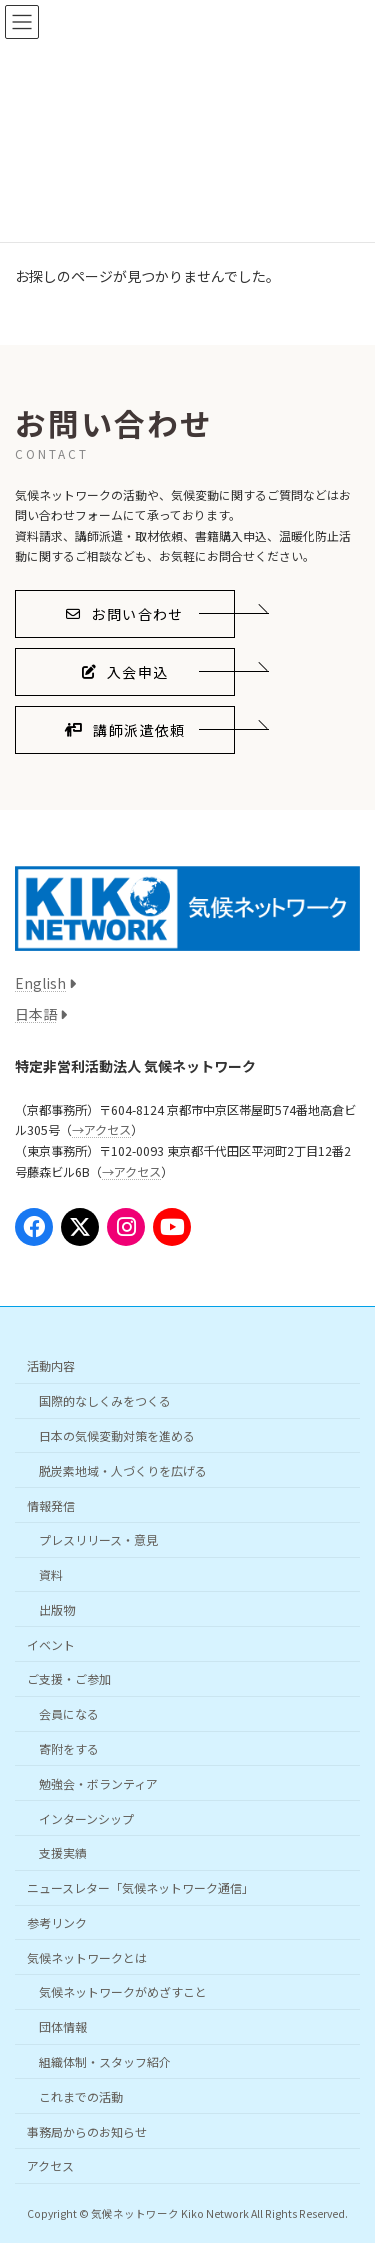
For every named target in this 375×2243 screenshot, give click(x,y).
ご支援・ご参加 (69, 1678)
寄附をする (69, 1748)
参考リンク (57, 1922)
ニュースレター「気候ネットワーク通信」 (140, 1887)
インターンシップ (86, 1817)
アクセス (50, 2165)
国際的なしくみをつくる (105, 1400)
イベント (51, 1643)
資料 (51, 1574)
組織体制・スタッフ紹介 (105, 2061)
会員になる (69, 1713)
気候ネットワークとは (87, 1957)
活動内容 (51, 1365)
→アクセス (101, 1130)
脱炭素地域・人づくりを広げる (123, 1470)
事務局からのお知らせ (87, 2130)
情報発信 (51, 1504)
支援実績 (63, 1852)
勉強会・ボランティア (98, 1783)
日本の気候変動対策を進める (117, 1435)
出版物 (57, 1609)
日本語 (36, 1014)
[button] (125, 614)
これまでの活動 (81, 2096)
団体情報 (63, 2026)
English (40, 983)
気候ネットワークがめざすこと (123, 1991)
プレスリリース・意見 (98, 1539)
